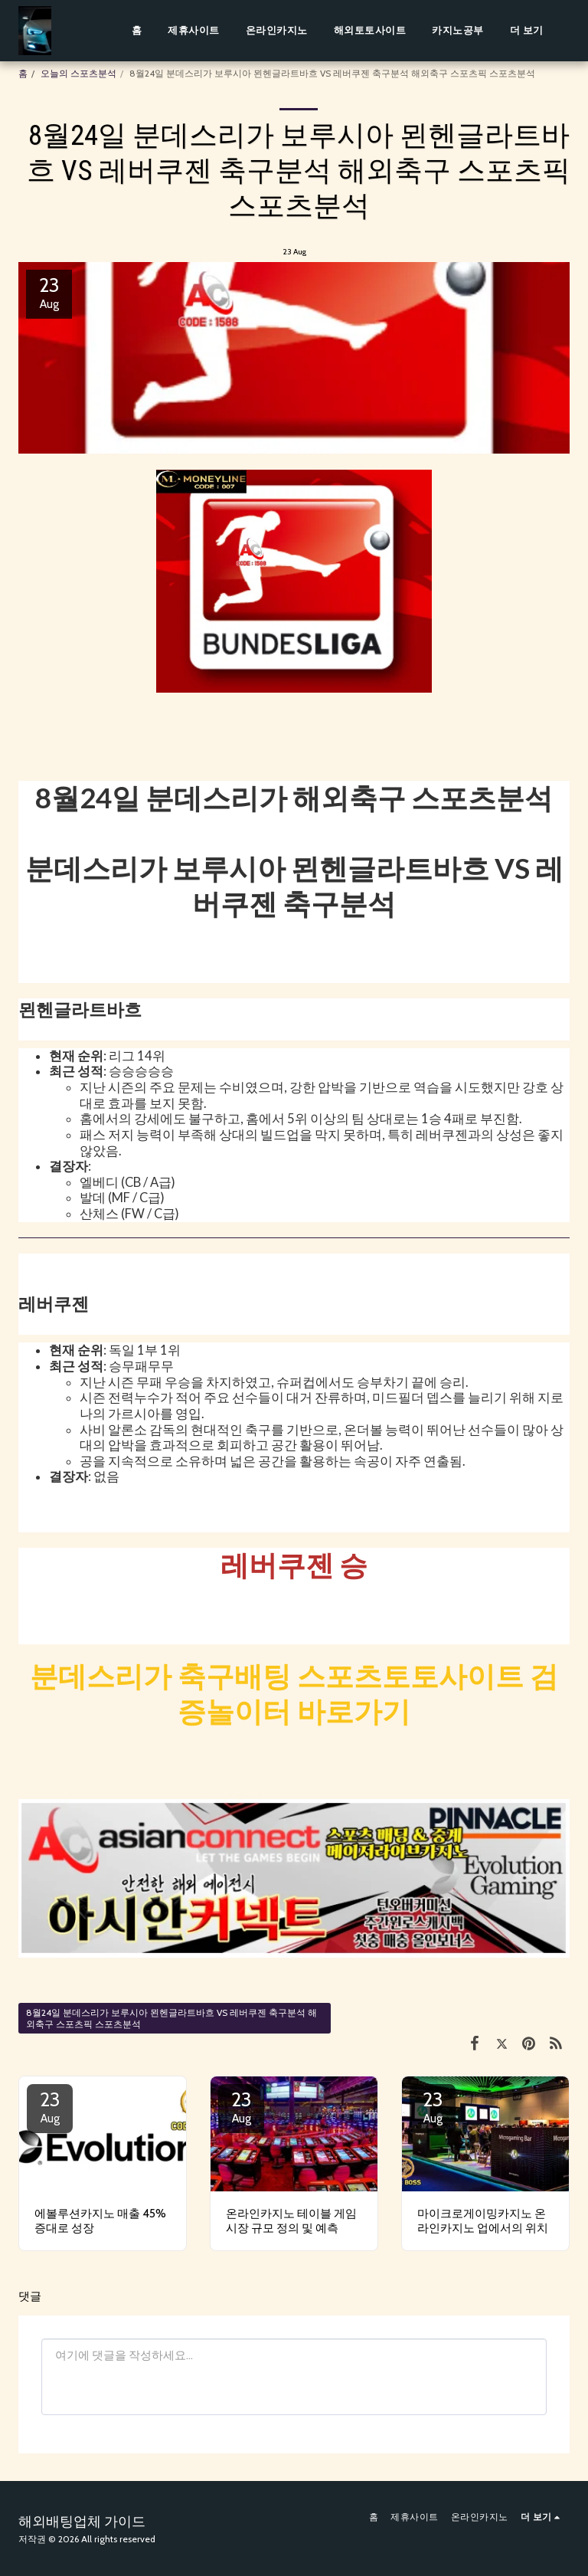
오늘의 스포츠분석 (78, 73)
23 (50, 2106)
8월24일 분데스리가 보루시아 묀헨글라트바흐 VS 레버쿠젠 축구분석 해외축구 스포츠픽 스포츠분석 (171, 2018)
